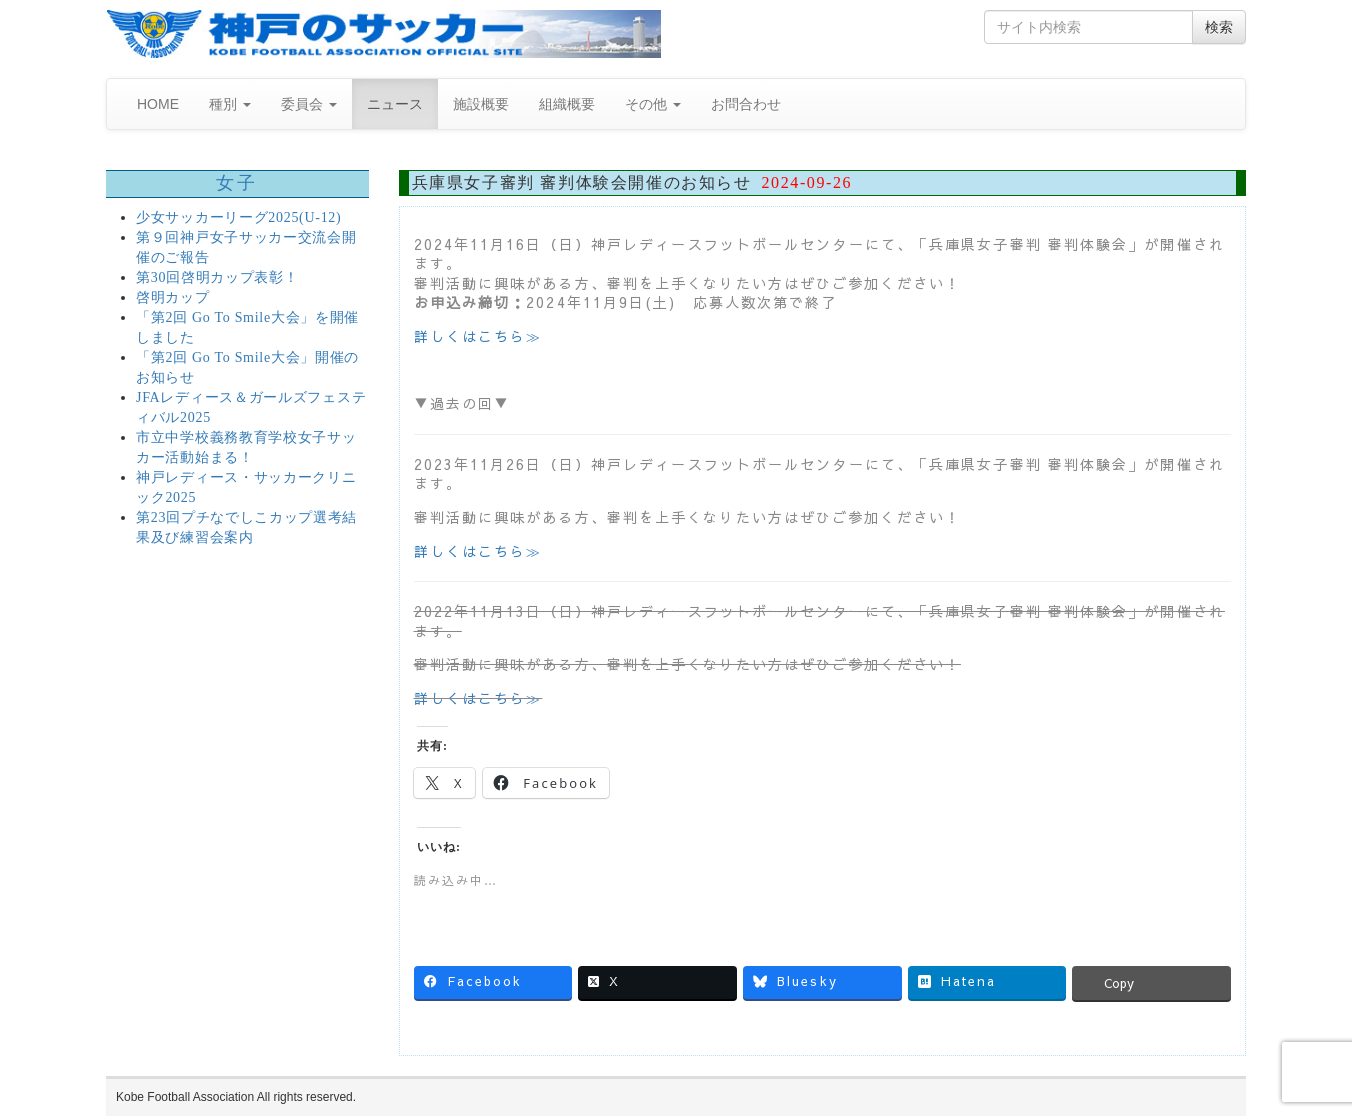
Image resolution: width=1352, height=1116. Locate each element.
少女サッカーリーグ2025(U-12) (238, 217)
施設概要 (481, 104)
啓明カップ (173, 297)
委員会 (309, 104)
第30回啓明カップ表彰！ (217, 277)
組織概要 (567, 104)
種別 (230, 104)
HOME (158, 104)
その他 (653, 104)
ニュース (395, 104)
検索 (1219, 27)
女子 (237, 183)
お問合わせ (746, 104)
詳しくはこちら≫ (478, 336)
